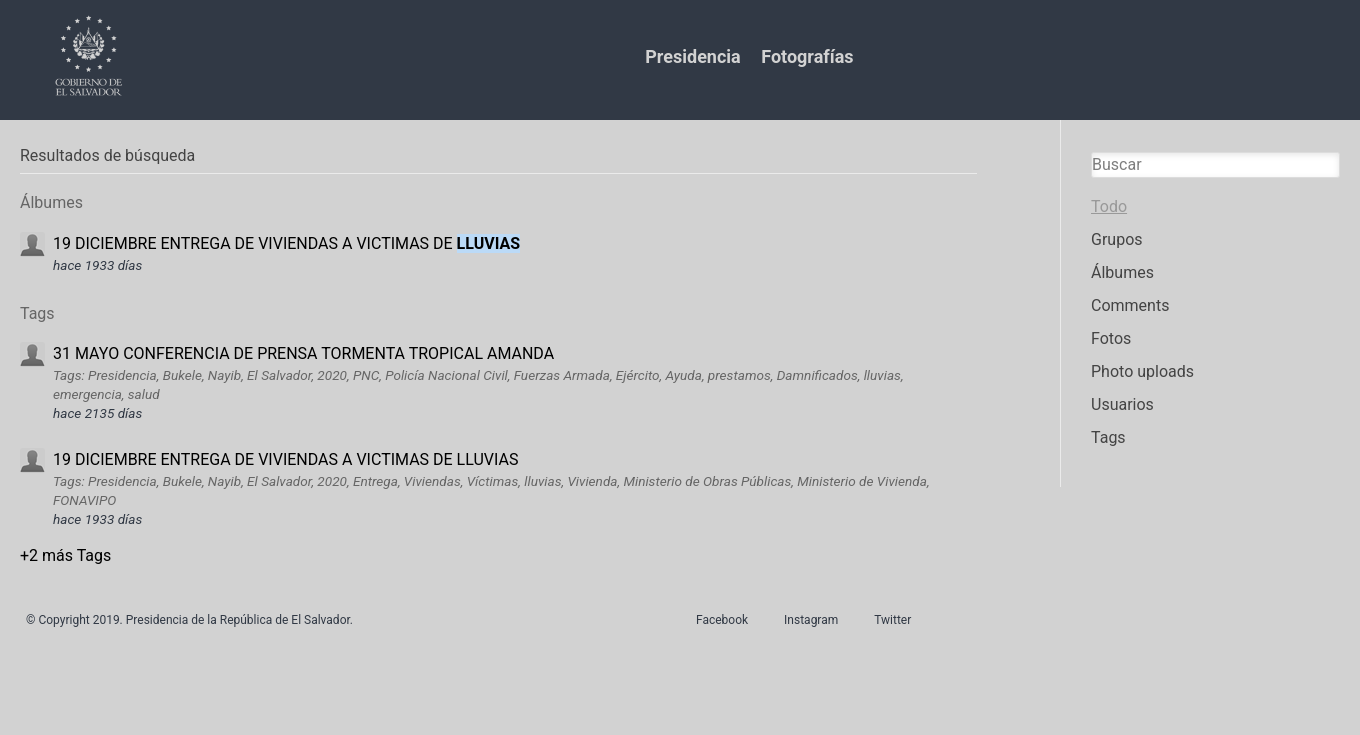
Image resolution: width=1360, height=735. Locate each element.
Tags (1108, 437)
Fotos (1111, 338)
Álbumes (1122, 272)
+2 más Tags (65, 555)
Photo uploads (1142, 371)
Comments (1130, 305)
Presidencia (692, 56)
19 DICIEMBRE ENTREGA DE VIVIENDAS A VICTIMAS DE (286, 243)
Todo (1109, 206)
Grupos (1117, 239)
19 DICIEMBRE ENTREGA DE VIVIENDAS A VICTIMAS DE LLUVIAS (285, 459)
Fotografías (807, 56)
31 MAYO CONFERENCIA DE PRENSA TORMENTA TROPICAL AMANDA (303, 353)
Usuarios (1122, 404)
